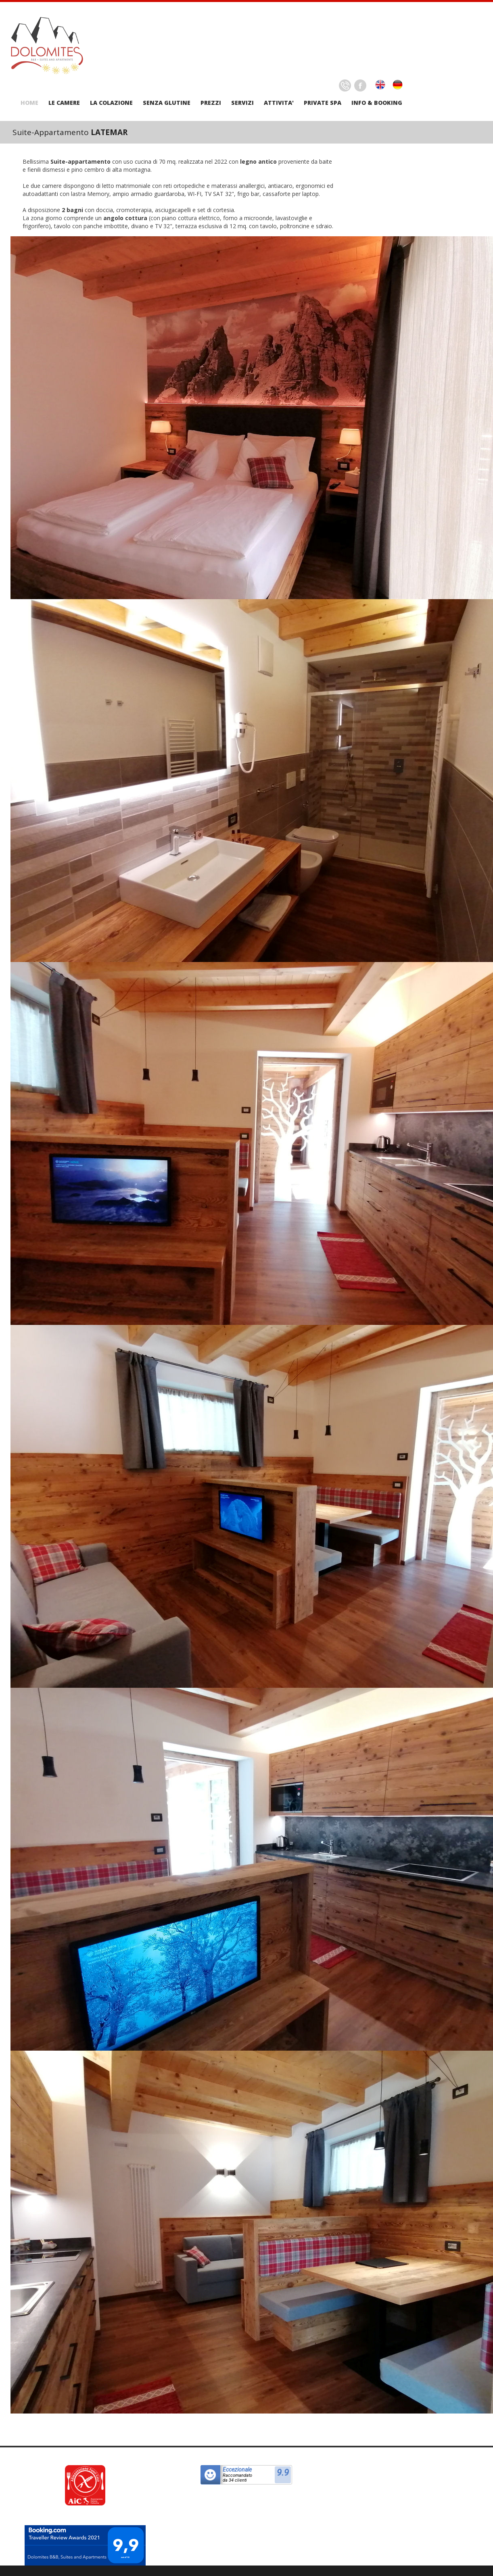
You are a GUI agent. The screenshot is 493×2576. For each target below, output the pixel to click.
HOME (29, 102)
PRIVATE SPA (322, 102)
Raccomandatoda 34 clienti (237, 2478)
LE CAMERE (64, 102)
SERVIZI (242, 102)
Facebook (360, 85)
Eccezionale (237, 2469)
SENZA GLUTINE (166, 102)
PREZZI (211, 102)
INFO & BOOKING (376, 102)
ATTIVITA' (279, 102)
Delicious (345, 85)
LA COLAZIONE (111, 102)
